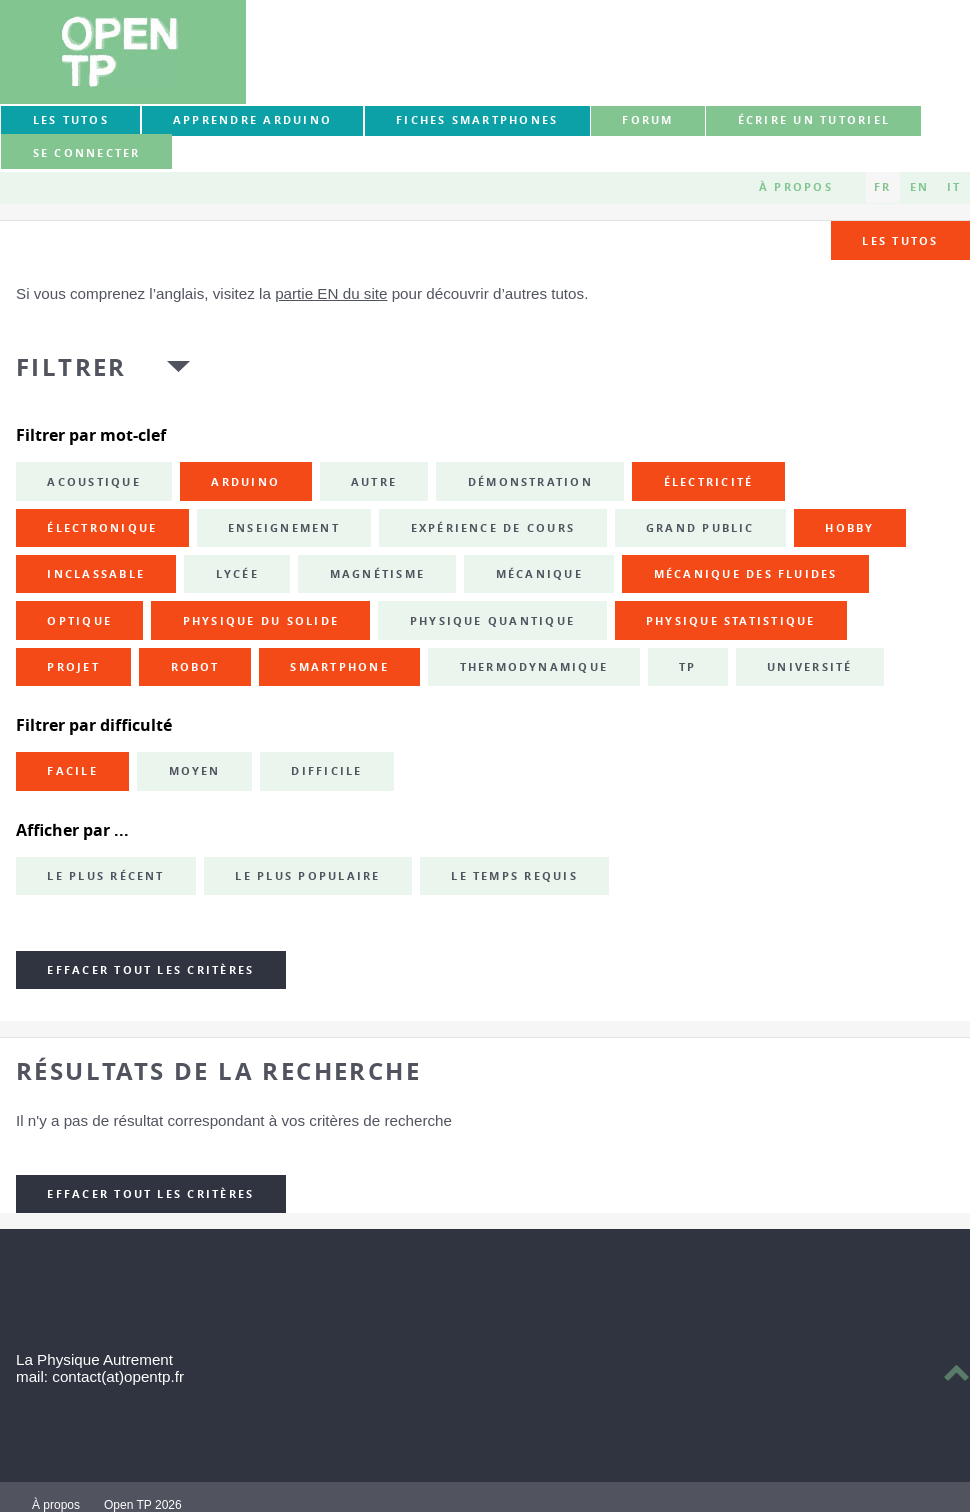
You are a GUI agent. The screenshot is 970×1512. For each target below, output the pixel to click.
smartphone (339, 667)
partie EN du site (331, 293)
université (809, 667)
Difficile (326, 771)
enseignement (284, 528)
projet (73, 667)
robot (195, 667)
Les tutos (71, 120)
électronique (102, 528)
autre (374, 482)
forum (647, 120)
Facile (72, 771)
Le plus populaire (307, 876)
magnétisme (377, 574)
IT (954, 187)
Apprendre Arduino (252, 120)
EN (919, 187)
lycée (237, 574)
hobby (849, 528)
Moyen (195, 771)
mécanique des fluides (746, 574)
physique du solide (261, 621)
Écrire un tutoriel (814, 120)
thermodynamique (534, 667)
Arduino (245, 482)
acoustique (93, 482)
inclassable (96, 574)
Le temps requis (514, 876)
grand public (700, 528)
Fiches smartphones (477, 120)
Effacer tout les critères (150, 970)
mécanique (539, 574)
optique (79, 621)
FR (882, 187)
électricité (709, 482)
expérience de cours (493, 528)
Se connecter (87, 153)
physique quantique (492, 621)
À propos (796, 187)
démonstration (530, 482)
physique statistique (731, 621)
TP (687, 667)
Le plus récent (105, 876)
